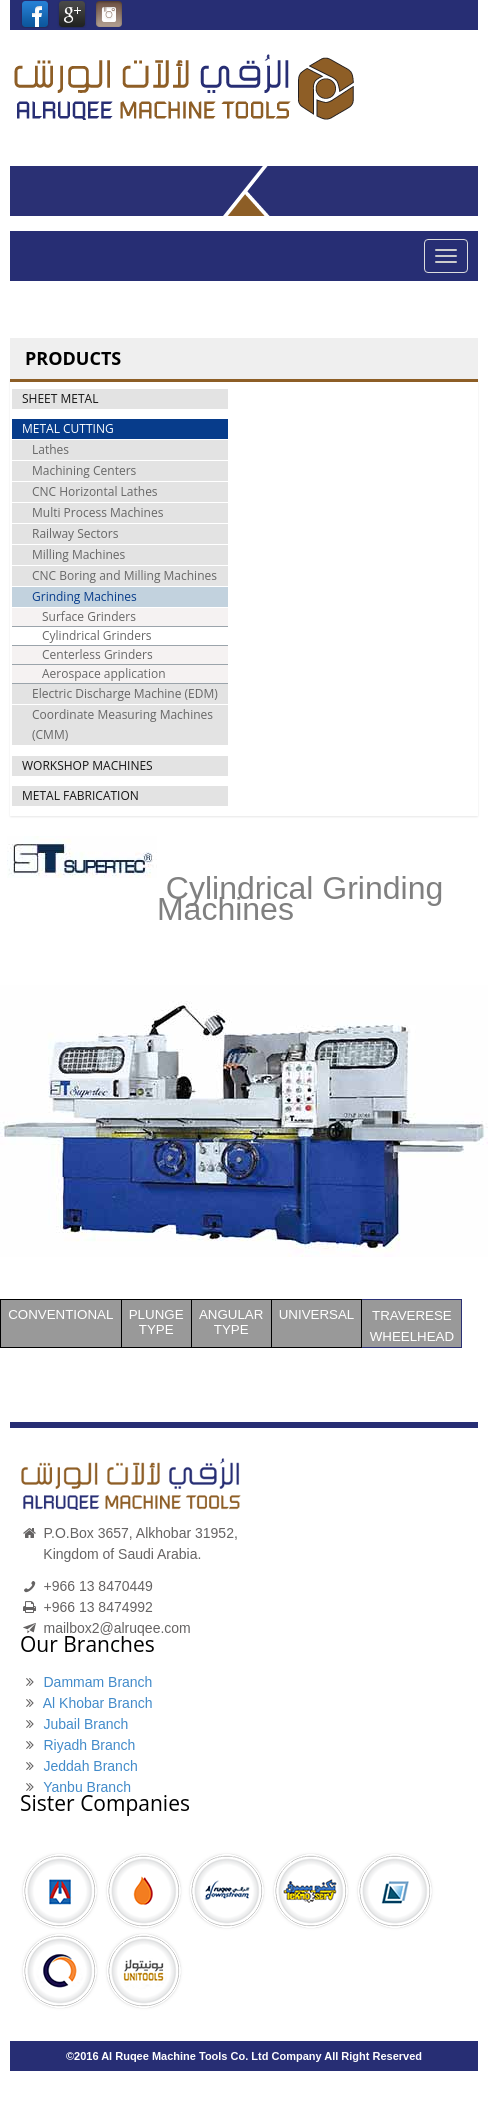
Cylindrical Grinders (97, 635)
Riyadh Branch (89, 1745)
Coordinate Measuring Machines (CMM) (122, 724)
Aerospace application (104, 673)
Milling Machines (78, 554)
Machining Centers (84, 470)
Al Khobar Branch (98, 1703)
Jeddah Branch (90, 1766)
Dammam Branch (97, 1682)
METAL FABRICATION (80, 795)
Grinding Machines (84, 596)
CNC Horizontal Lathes (95, 491)
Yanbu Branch (87, 1787)
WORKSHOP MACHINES (87, 765)
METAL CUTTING (68, 428)
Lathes (50, 449)
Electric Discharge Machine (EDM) (125, 693)
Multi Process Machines (97, 512)
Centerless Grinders (97, 654)
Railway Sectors (75, 533)
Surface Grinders (89, 616)
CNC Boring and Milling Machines (124, 575)
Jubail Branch (85, 1724)
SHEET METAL (60, 398)
